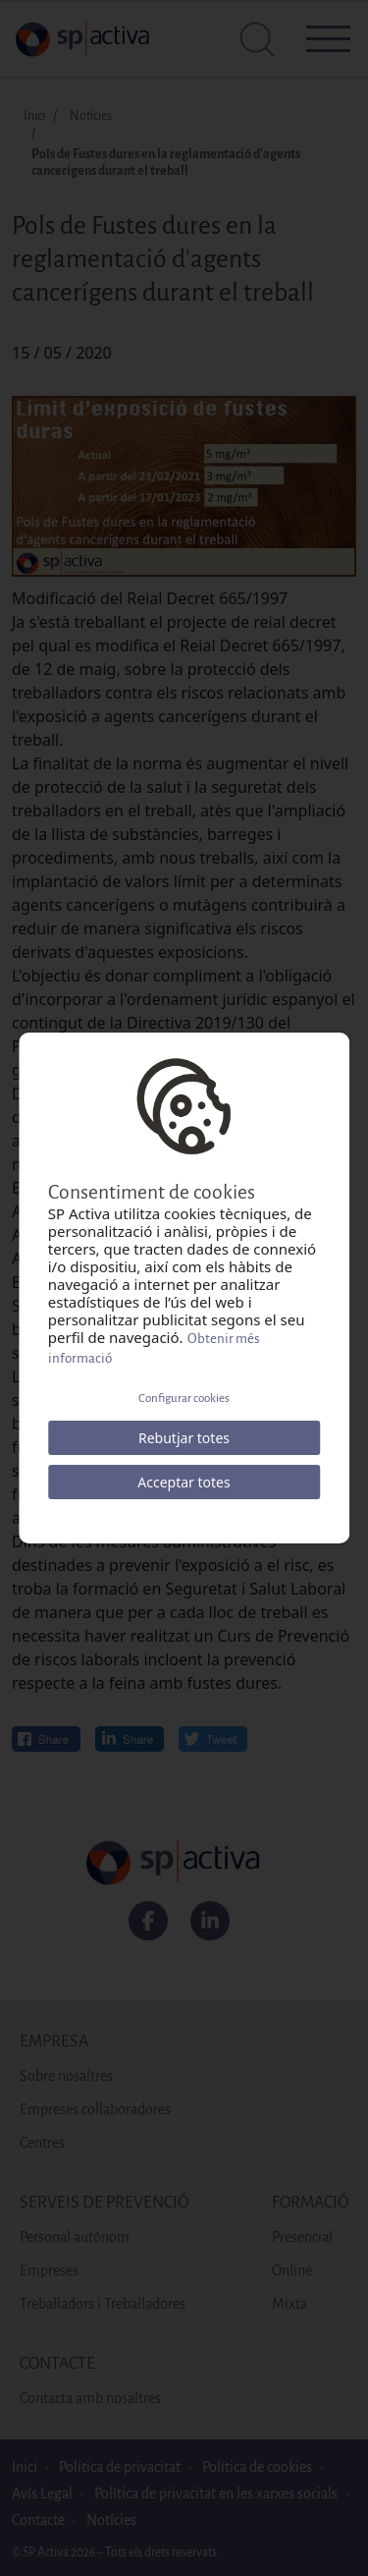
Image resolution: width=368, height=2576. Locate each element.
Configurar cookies (184, 1398)
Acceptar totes (183, 1482)
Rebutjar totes (184, 1437)
